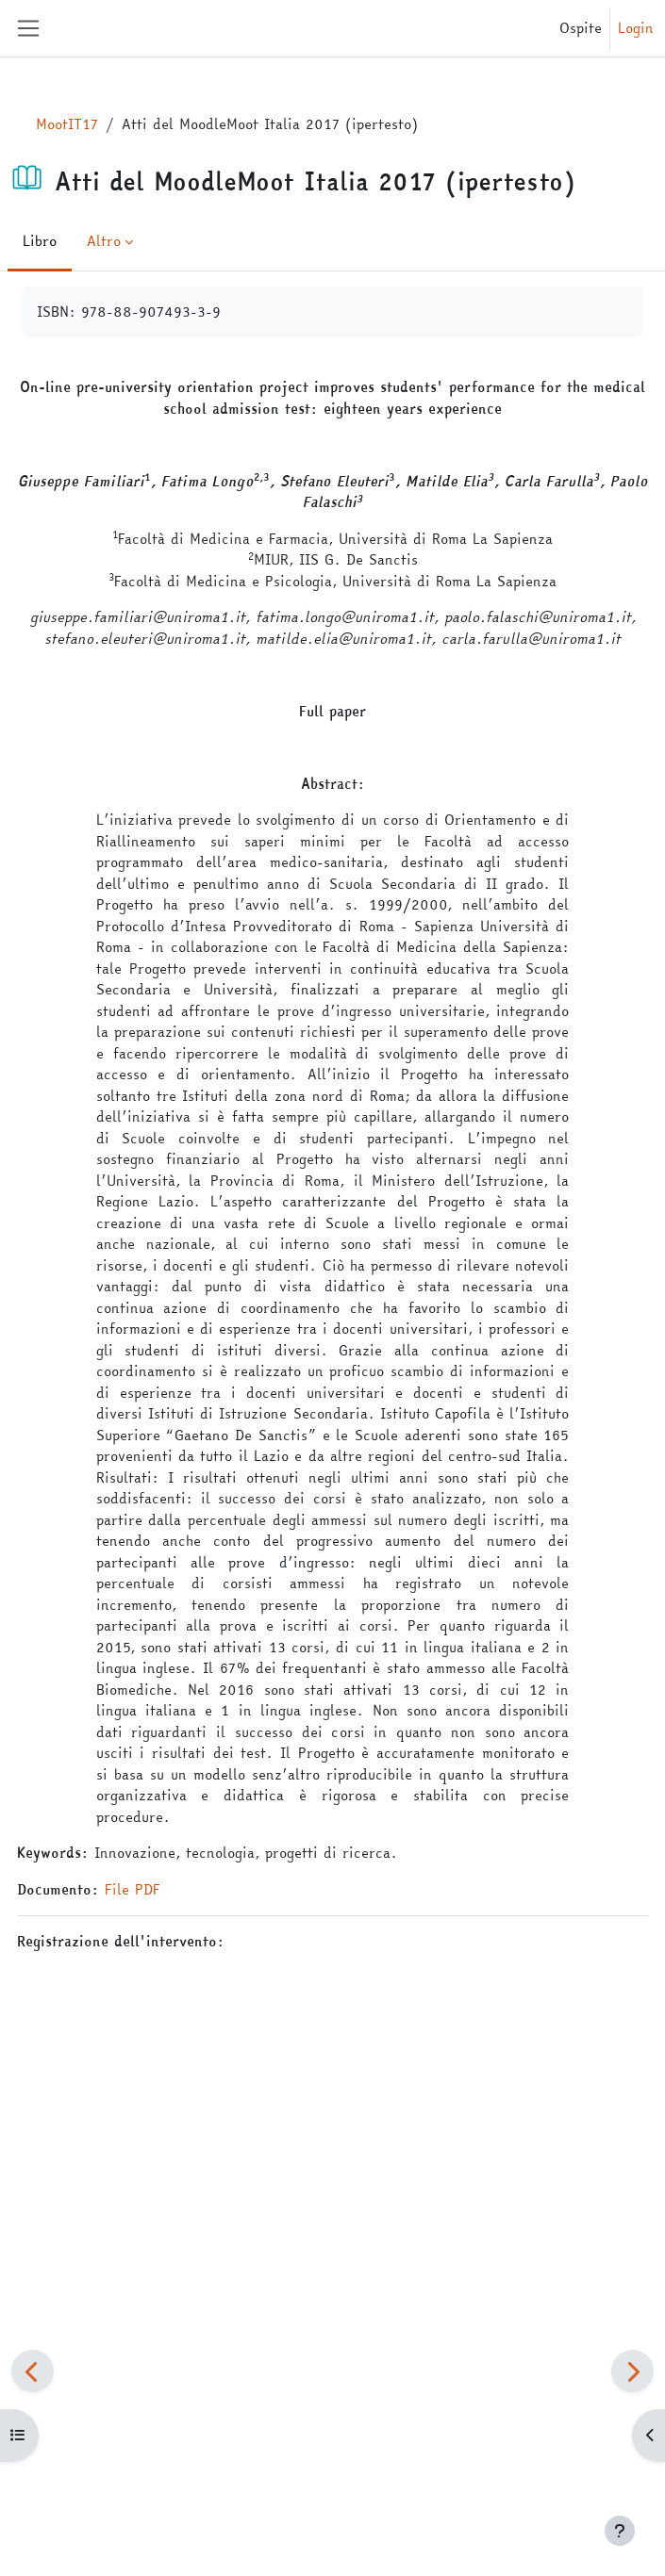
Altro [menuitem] (104, 241)
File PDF (132, 1889)
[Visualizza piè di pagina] (620, 2531)
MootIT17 (67, 124)
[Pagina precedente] (32, 2371)
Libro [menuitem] (40, 241)
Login (636, 28)
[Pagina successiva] (632, 2371)
